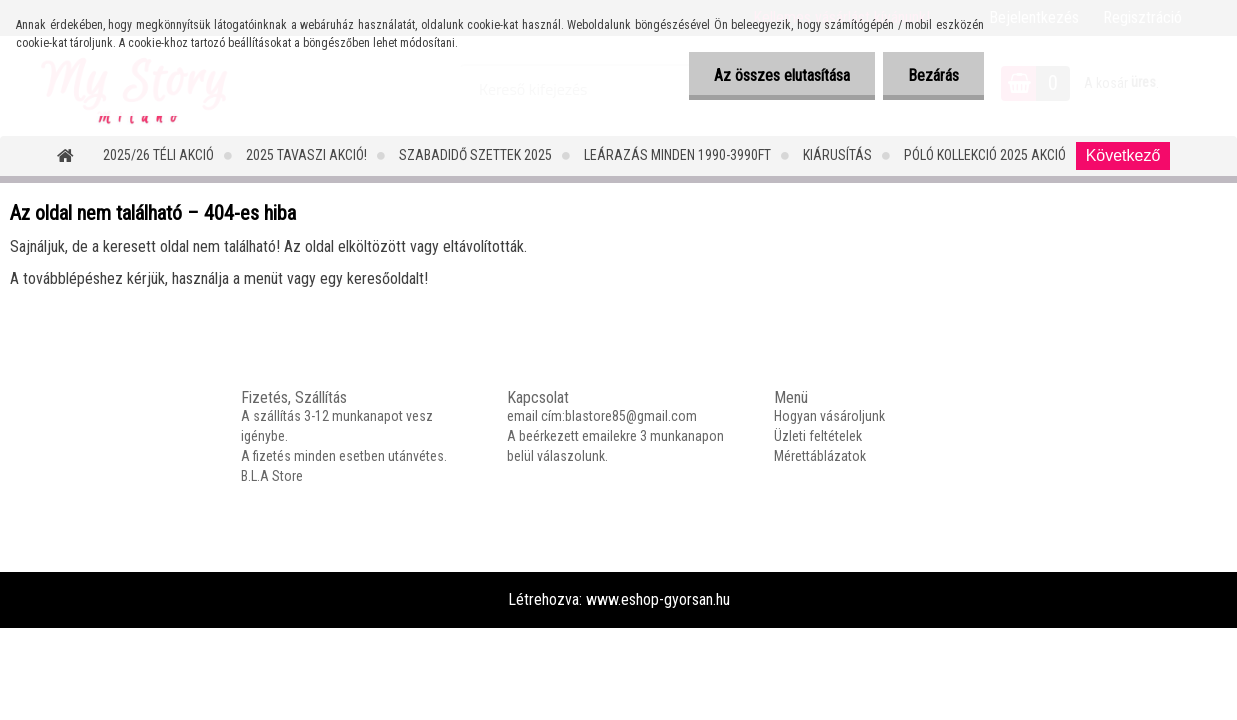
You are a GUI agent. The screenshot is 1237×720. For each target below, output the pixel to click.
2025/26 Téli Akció (158, 155)
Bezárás (933, 75)
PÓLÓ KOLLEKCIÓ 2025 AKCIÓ (985, 155)
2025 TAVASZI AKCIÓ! (306, 155)
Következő (1123, 155)
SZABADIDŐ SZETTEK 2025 (475, 155)
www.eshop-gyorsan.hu (658, 599)
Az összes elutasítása (782, 75)
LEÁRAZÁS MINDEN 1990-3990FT (677, 155)
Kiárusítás (837, 155)
